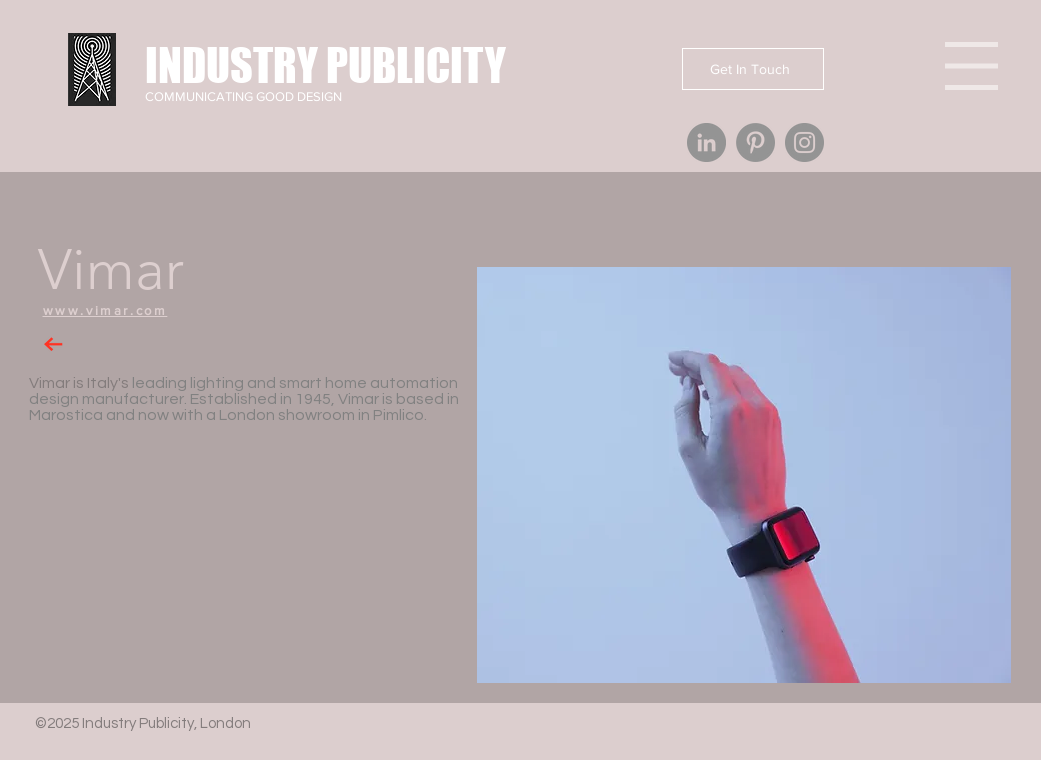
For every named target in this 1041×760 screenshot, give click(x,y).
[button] (744, 475)
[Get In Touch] (753, 69)
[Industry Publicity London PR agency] (706, 142)
